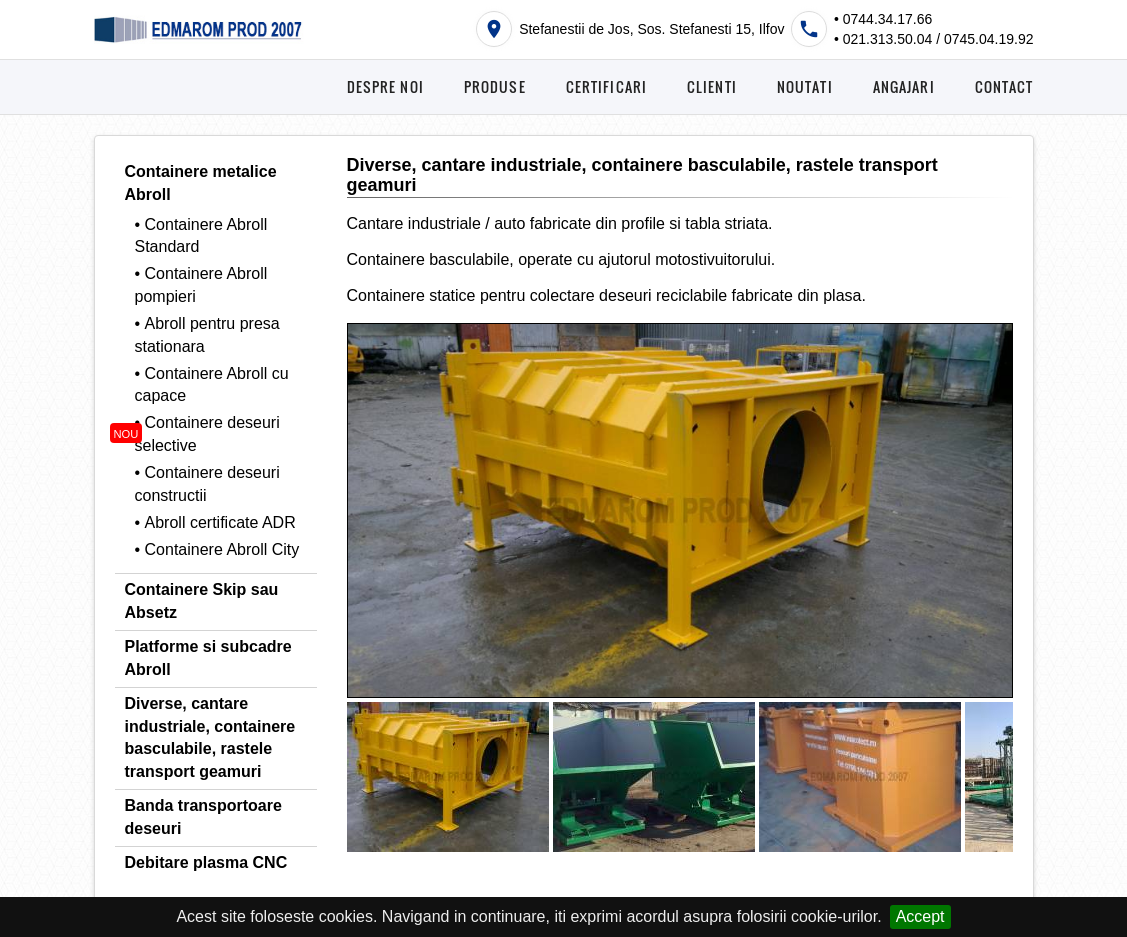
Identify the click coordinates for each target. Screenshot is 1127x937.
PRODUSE (495, 86)
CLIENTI (712, 86)
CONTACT (1004, 86)
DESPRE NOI (385, 86)
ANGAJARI (904, 86)
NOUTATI (805, 86)
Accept (920, 916)
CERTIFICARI (606, 86)
